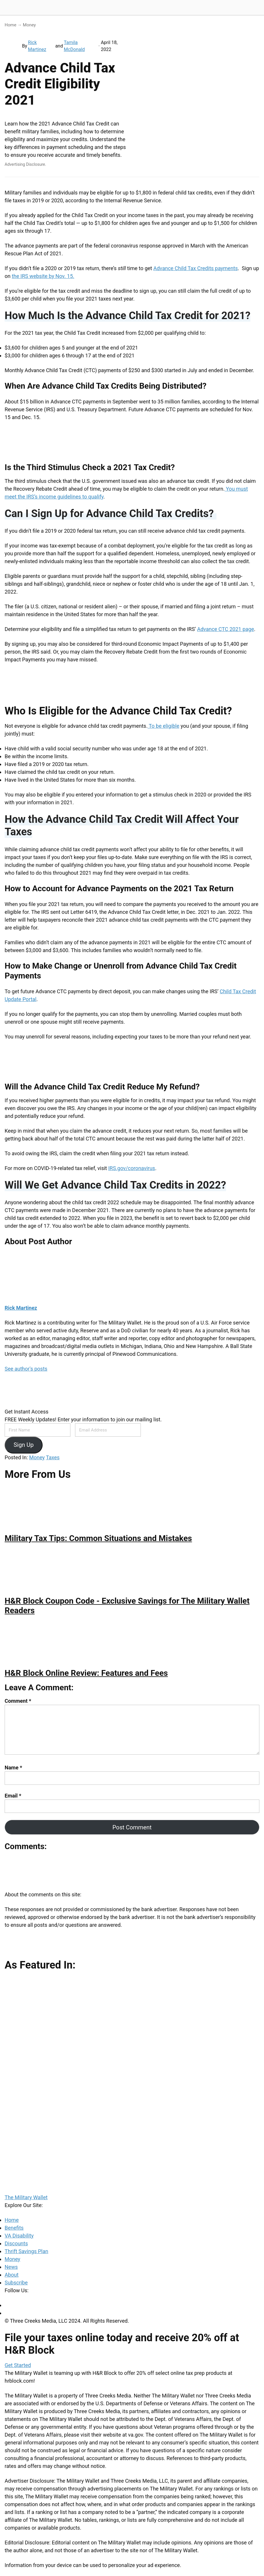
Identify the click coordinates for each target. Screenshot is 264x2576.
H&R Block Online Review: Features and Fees (86, 1673)
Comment (18, 1701)
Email (13, 1796)
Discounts (16, 2243)
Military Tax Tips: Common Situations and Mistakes (98, 1538)
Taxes (53, 1457)
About (12, 2275)
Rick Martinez (37, 46)
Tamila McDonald (74, 46)
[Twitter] (7, 2313)
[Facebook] (7, 2305)
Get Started (18, 2365)
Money (29, 25)
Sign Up (24, 1444)
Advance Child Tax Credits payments (195, 268)
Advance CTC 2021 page (225, 629)
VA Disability (19, 2236)
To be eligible (163, 726)
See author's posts (26, 1369)
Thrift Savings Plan (26, 2251)
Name (13, 1767)
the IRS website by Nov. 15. (43, 276)
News (11, 2267)
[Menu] (257, 8)
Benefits (14, 2228)
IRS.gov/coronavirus (131, 1168)
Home (10, 25)
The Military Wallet (27, 7)
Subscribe (16, 2283)
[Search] (243, 8)
